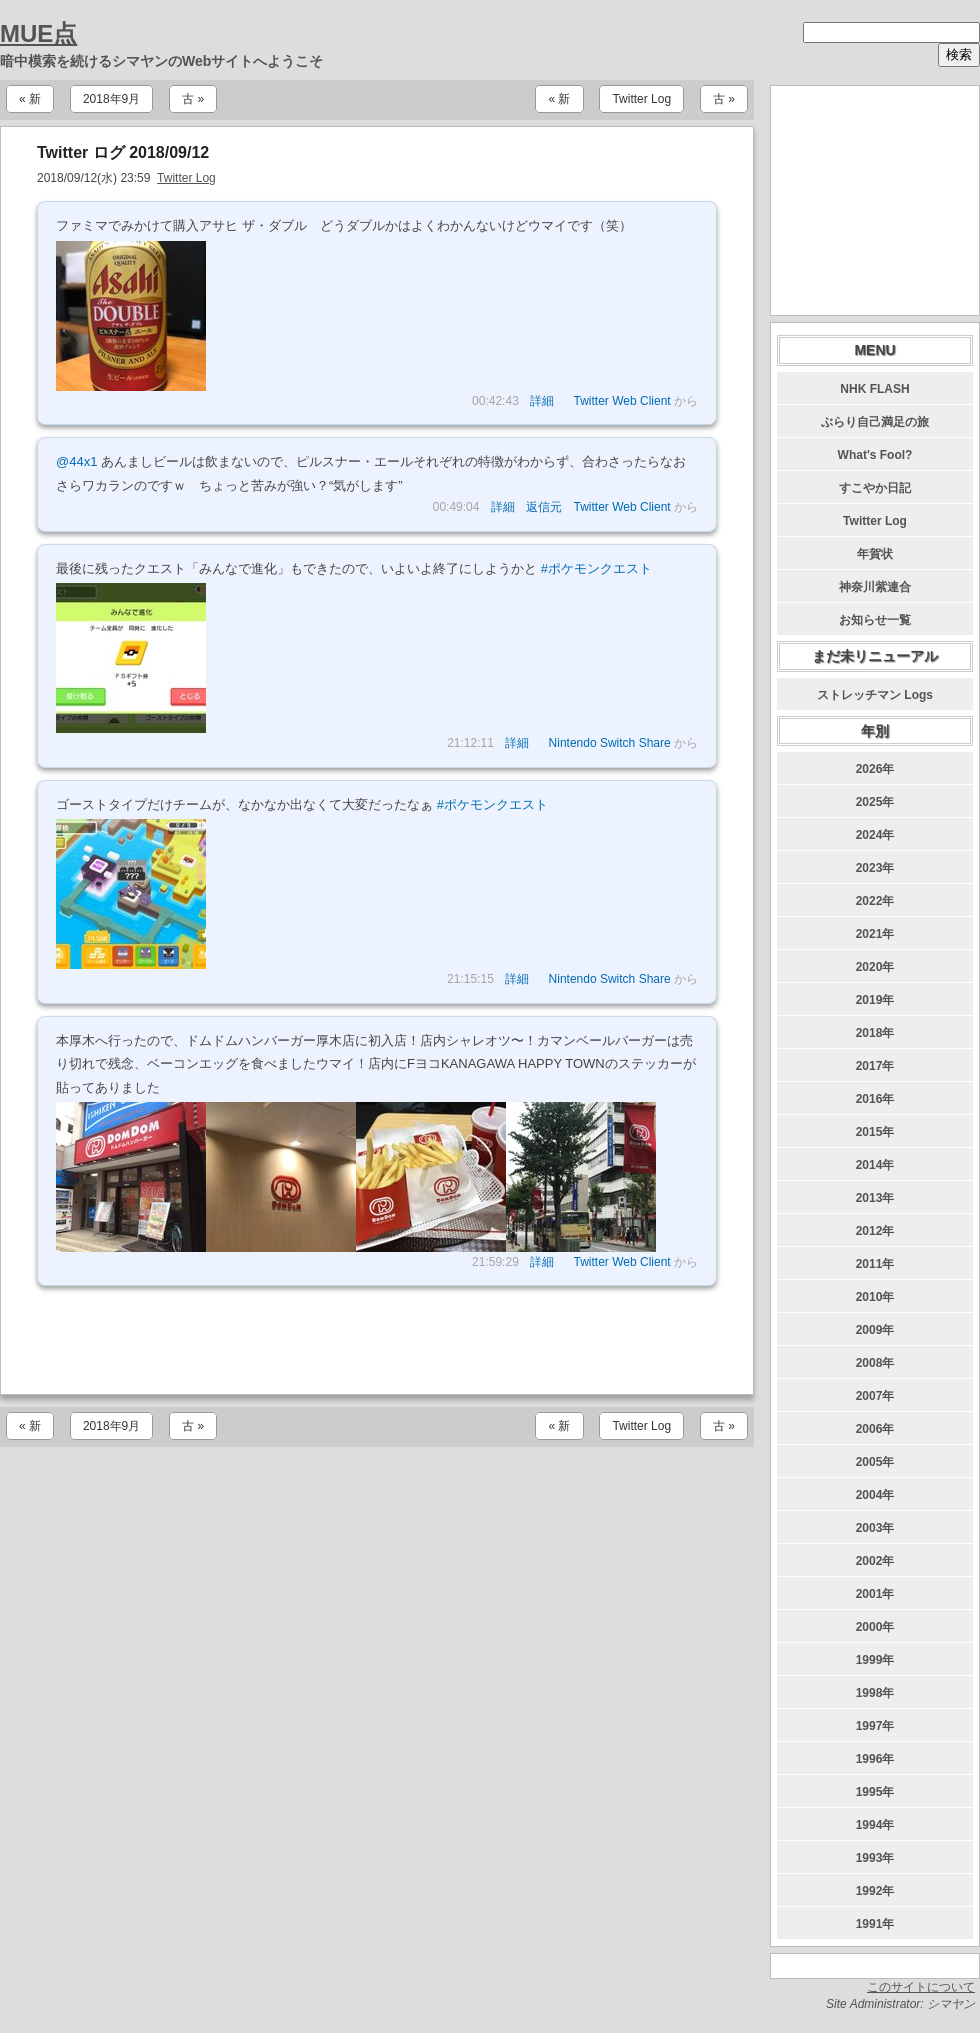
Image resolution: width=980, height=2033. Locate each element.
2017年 (875, 1066)
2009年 (875, 1330)
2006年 (875, 1429)
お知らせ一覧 (875, 620)
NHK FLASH (874, 389)
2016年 (875, 1099)
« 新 (30, 99)
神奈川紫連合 (875, 587)
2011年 (875, 1264)
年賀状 (875, 554)
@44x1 (76, 461)
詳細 (542, 401)
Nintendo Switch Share (610, 743)
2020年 (875, 967)
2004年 (875, 1495)
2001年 (875, 1594)
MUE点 (38, 33)
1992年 (875, 1891)
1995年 (875, 1792)
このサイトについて (921, 1987)
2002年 (875, 1561)
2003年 (875, 1528)
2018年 (875, 1033)
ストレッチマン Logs (875, 695)
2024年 (875, 835)
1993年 (875, 1858)
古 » (193, 99)
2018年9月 (111, 99)
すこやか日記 (875, 488)
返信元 (544, 507)
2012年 (875, 1231)
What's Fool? (875, 455)
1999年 (875, 1660)
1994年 (875, 1825)
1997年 (875, 1726)
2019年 (875, 1000)
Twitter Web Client (622, 401)
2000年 (875, 1627)
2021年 (875, 934)
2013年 (875, 1198)
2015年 (875, 1132)
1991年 (875, 1924)
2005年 (875, 1462)
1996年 (875, 1759)
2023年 (875, 868)
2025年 (875, 802)
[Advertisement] (377, 1340)
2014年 (875, 1165)
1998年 (875, 1693)
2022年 (875, 901)
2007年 (875, 1396)
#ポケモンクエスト (596, 568)
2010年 (875, 1297)
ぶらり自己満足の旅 (875, 422)
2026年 (875, 769)
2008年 (875, 1363)
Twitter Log (641, 99)
